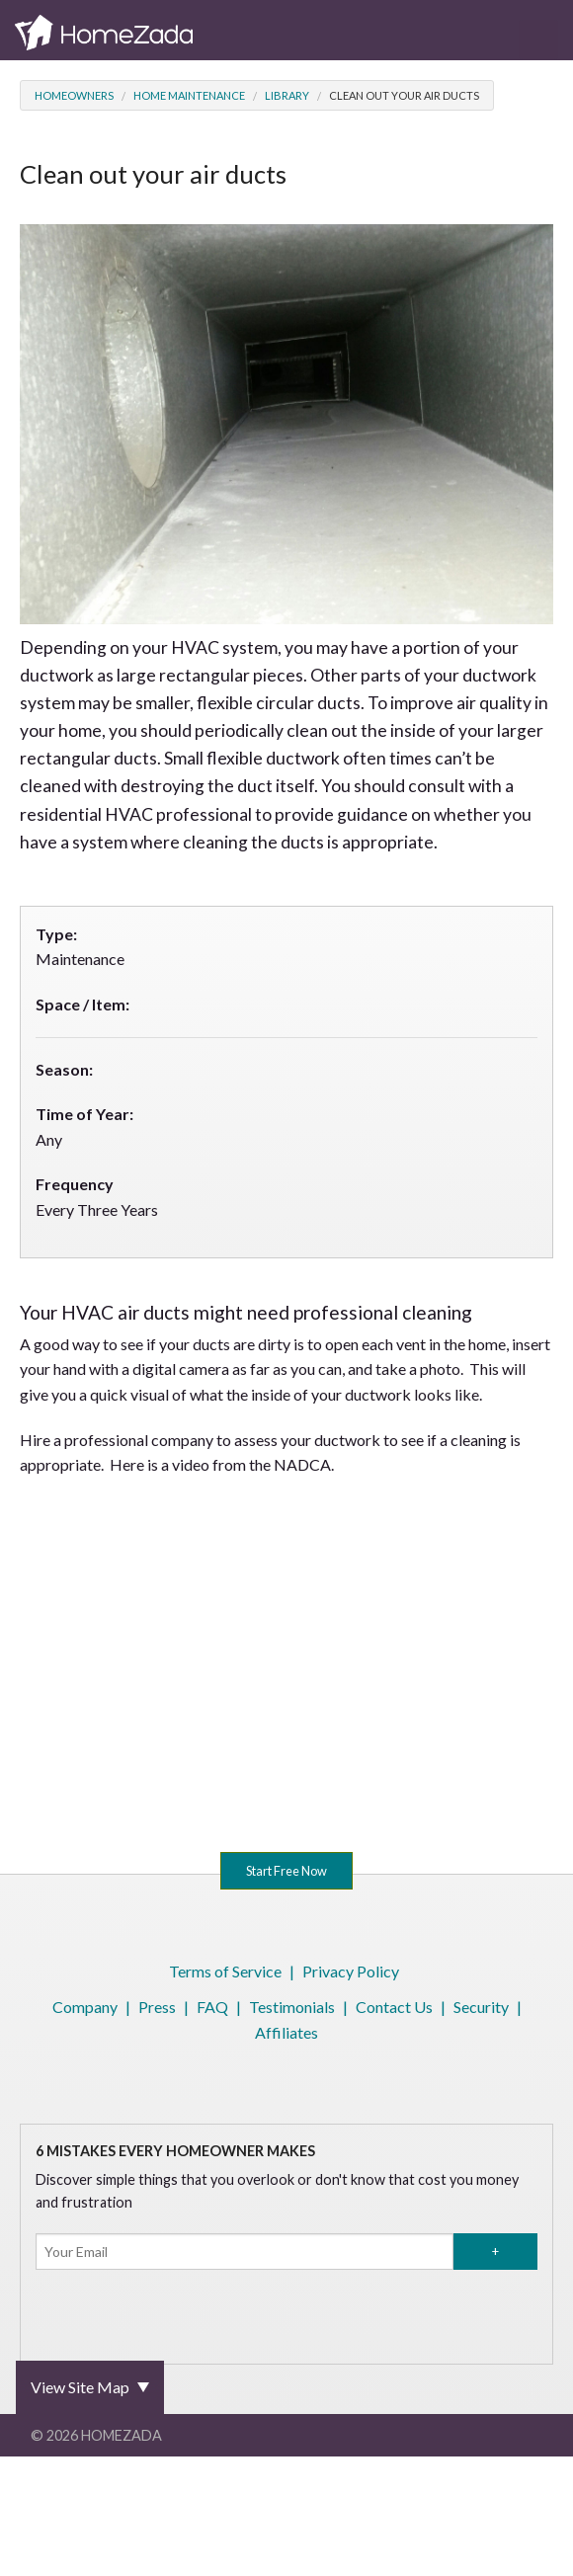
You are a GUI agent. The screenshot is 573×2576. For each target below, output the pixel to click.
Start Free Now (286, 1871)
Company (85, 2006)
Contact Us (394, 2006)
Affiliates (286, 2032)
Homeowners (74, 95)
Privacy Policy (350, 1971)
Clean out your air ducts (404, 95)
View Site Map (80, 2386)
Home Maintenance (189, 95)
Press (157, 2006)
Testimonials (292, 2006)
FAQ (212, 2006)
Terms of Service (225, 1971)
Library (287, 95)
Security (481, 2006)
